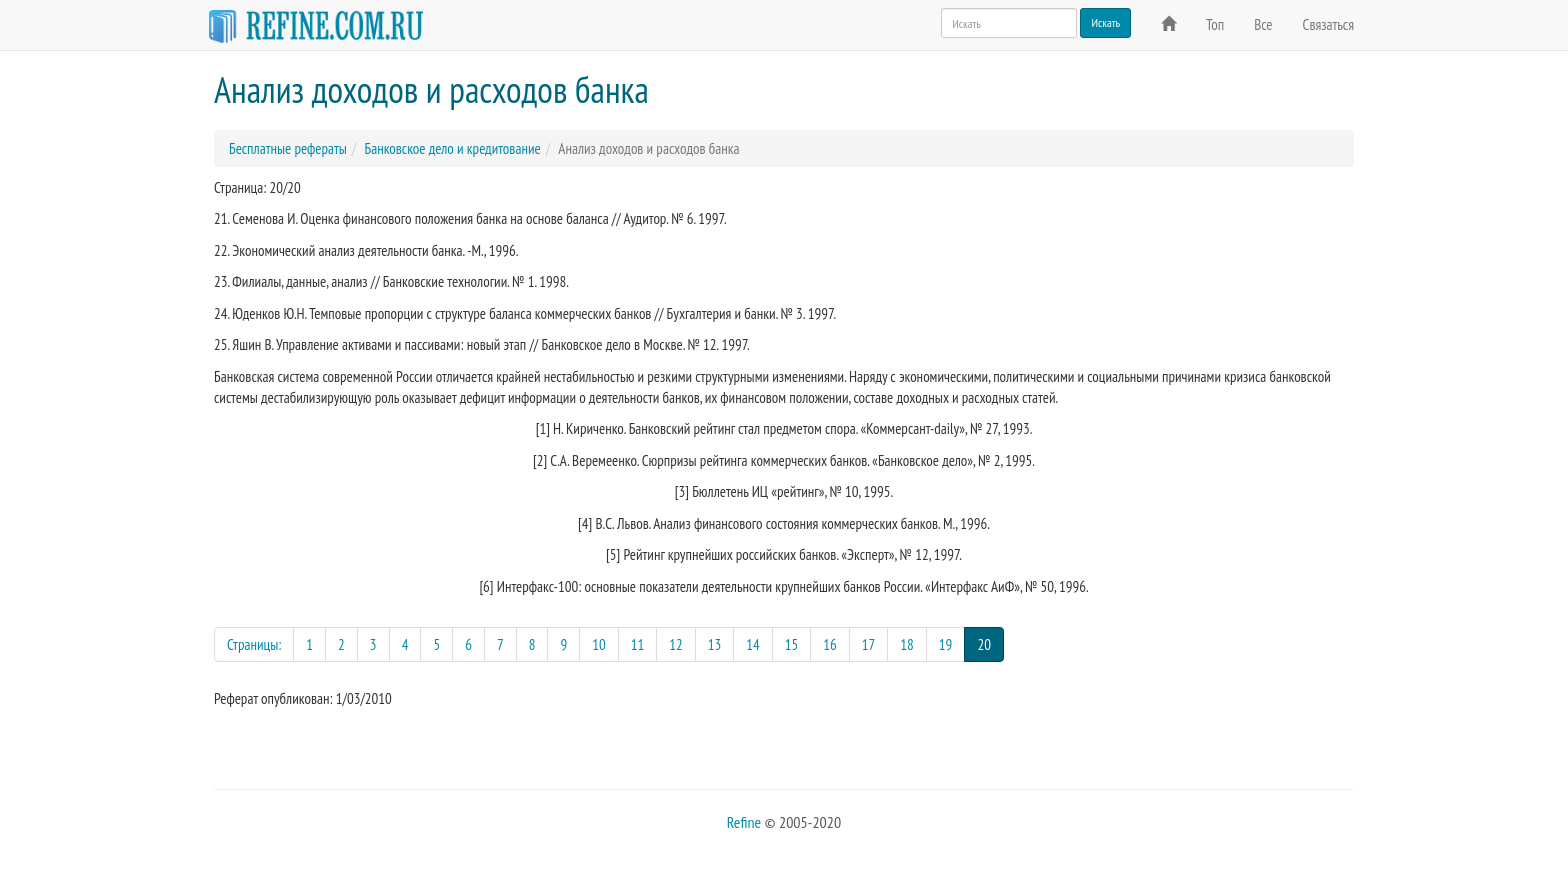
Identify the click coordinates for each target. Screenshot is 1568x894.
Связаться (1328, 24)
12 (676, 644)
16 (830, 644)
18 (907, 644)
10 (599, 644)
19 (946, 644)
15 (792, 644)
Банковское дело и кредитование (452, 148)
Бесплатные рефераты (288, 148)
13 (715, 644)
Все (1263, 24)
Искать (1105, 22)
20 (990, 643)
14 (753, 644)
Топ (1215, 24)
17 (869, 644)
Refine (744, 822)
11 (638, 644)
